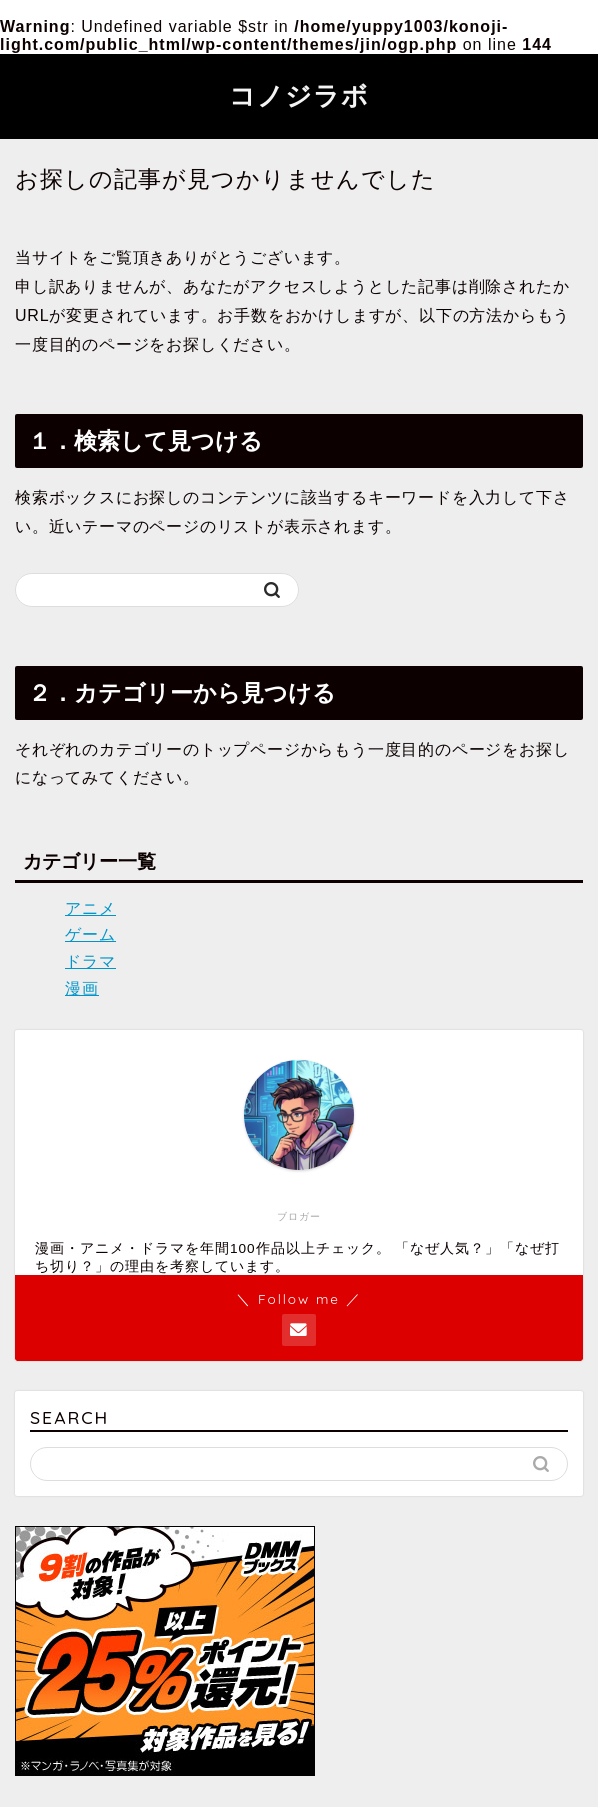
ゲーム (90, 934)
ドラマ (90, 961)
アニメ (90, 908)
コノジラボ (299, 95)
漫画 (82, 988)
